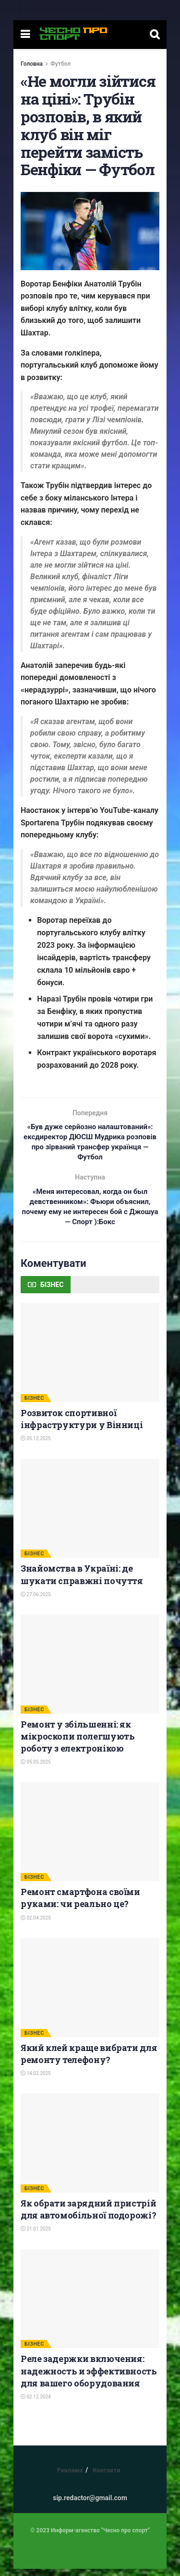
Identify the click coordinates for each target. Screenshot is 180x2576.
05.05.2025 (36, 1769)
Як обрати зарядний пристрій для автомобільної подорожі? (88, 2216)
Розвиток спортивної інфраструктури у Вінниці (82, 1426)
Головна (32, 63)
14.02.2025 (36, 2080)
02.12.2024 (36, 2404)
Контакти (106, 2477)
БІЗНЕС (34, 1405)
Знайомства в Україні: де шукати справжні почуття (82, 1581)
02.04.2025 (36, 1925)
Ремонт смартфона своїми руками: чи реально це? (80, 1905)
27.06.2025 (36, 1601)
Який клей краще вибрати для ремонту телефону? (89, 2061)
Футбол (60, 63)
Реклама (70, 2477)
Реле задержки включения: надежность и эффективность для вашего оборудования (89, 2378)
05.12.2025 (36, 1445)
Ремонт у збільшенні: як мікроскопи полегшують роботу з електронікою (77, 1743)
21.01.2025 (36, 2236)
